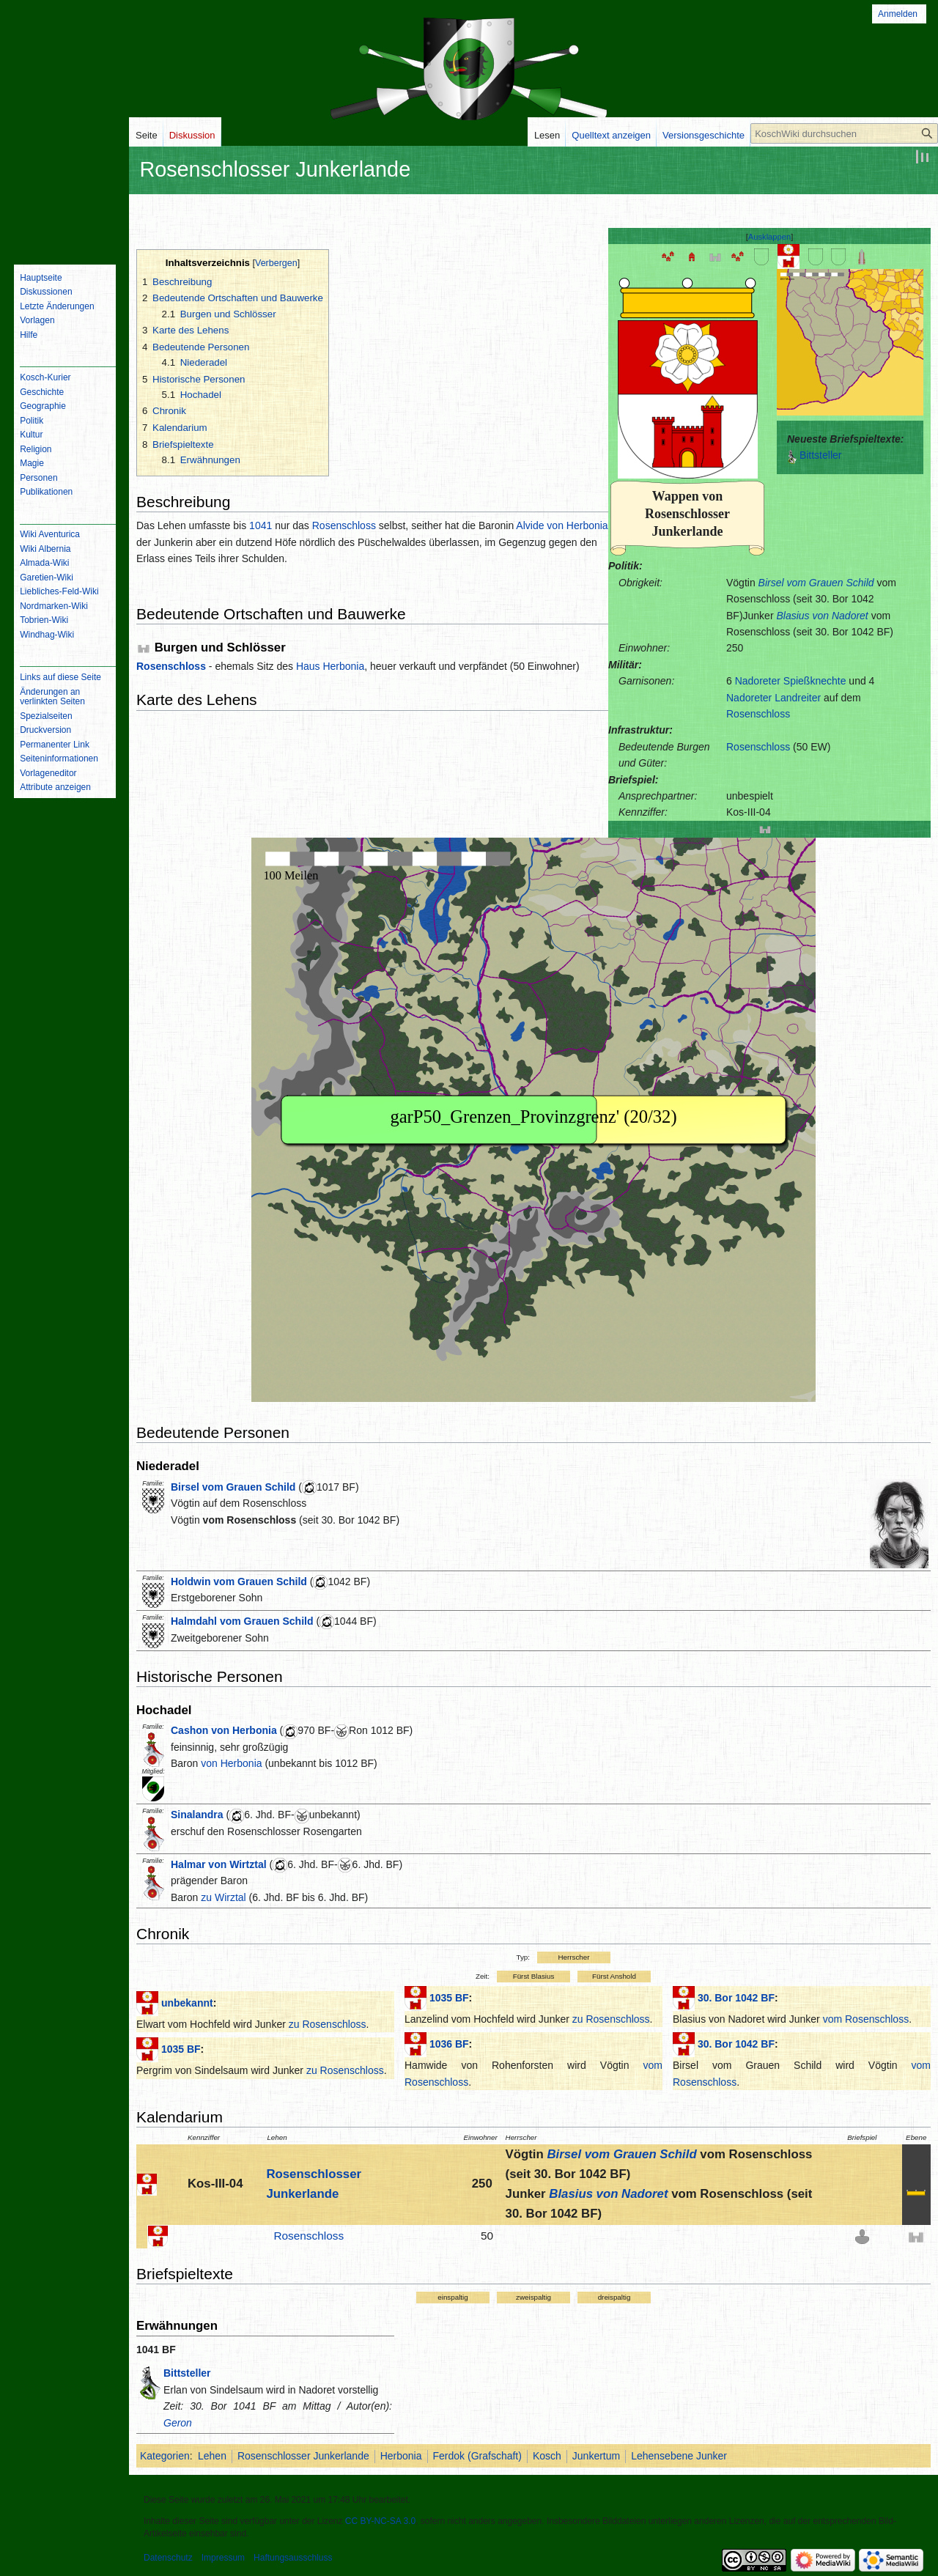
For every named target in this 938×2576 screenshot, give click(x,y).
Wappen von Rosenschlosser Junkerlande (687, 514)
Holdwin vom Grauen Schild (239, 1581)
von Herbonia (231, 1763)
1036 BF (449, 2044)
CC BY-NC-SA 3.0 (380, 2521)
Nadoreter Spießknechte (790, 681)
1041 (260, 525)
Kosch (547, 2456)
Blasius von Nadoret (822, 615)
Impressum (223, 2558)
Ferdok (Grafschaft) (477, 2456)
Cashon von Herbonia (224, 1730)
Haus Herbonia (330, 666)
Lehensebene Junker (679, 2456)
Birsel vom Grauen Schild (816, 582)
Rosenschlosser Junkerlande (303, 2456)
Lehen (212, 2456)
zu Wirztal (223, 1897)
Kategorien (165, 2456)
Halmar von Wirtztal (219, 1864)
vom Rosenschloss (250, 1520)
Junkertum (596, 2456)
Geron (177, 2423)
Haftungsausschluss (293, 2558)
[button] (770, 236)
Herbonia (401, 2456)
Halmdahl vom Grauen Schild (242, 1621)
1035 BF (181, 2049)
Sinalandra (197, 1814)
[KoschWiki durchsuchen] (844, 133)
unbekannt (187, 2003)
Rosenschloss (758, 714)
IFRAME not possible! (850, 342)
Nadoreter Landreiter (773, 698)
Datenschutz (168, 2558)
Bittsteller (820, 455)
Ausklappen (769, 236)
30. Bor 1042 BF (736, 1998)
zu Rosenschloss (327, 2024)
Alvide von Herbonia (562, 525)
